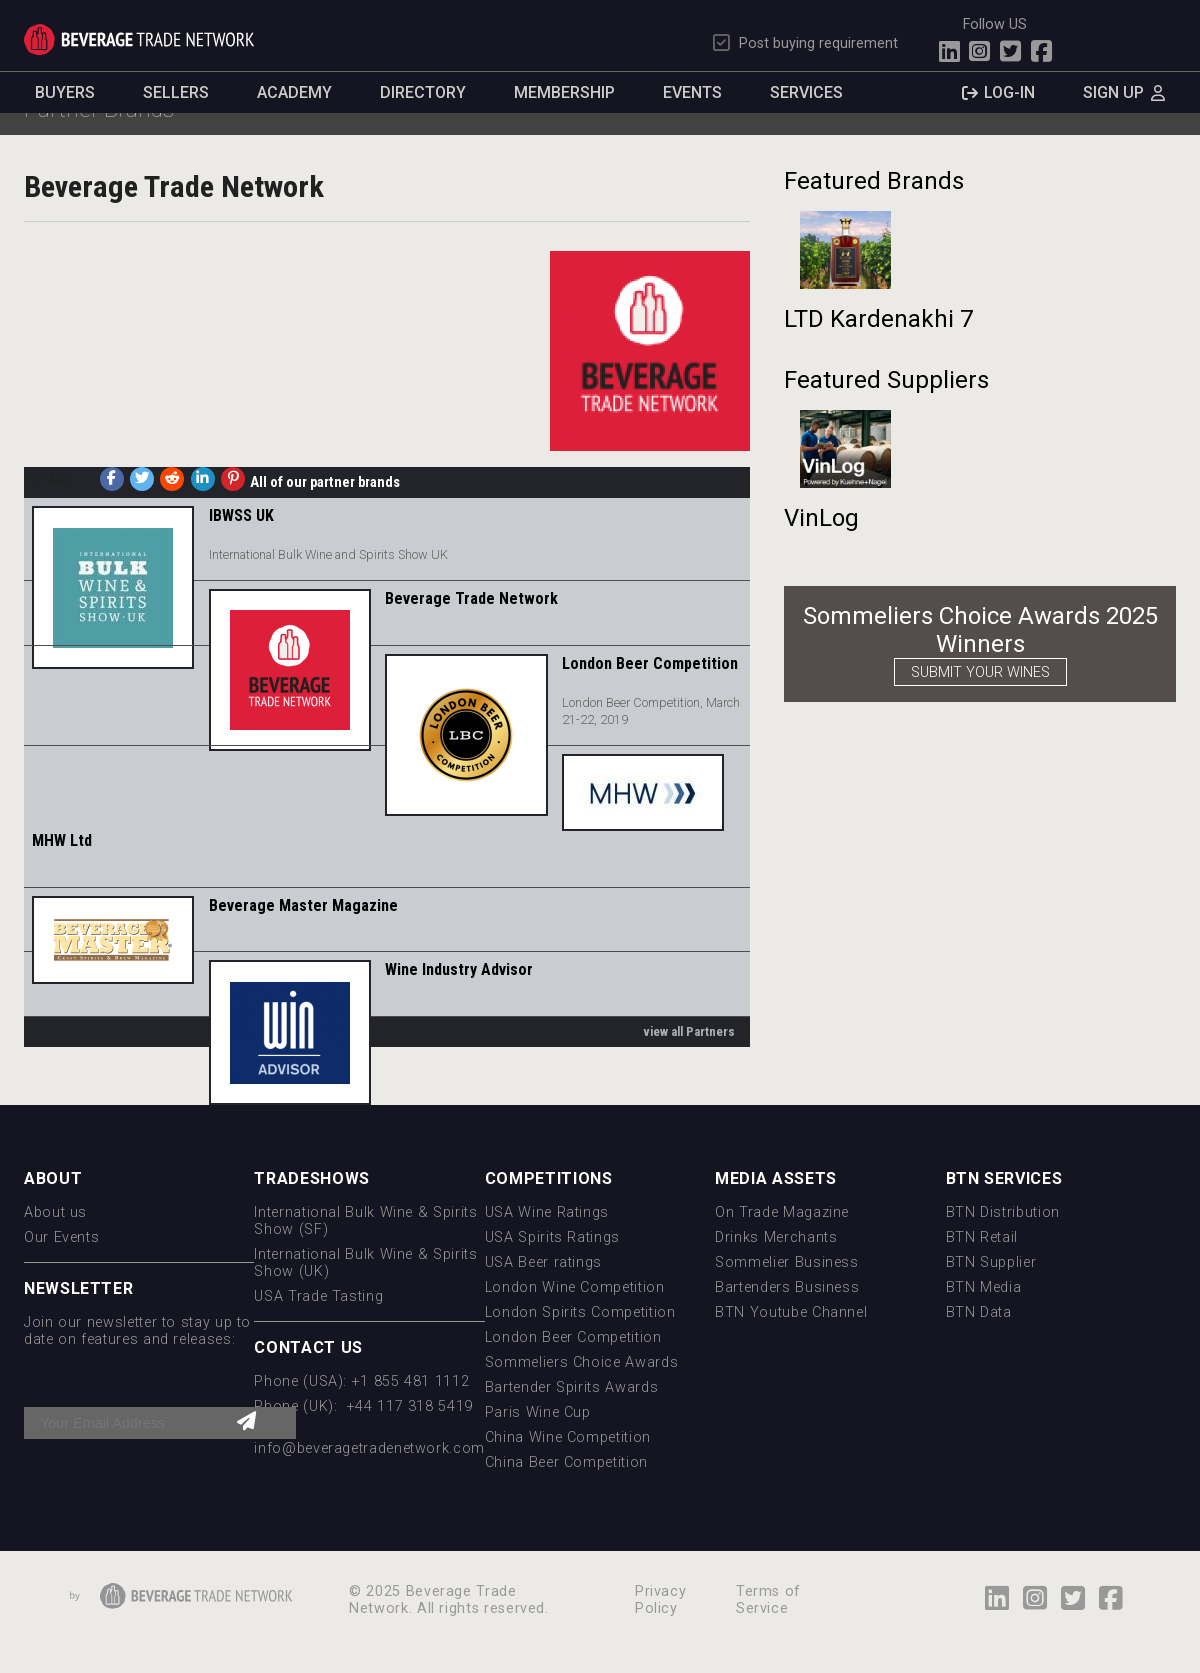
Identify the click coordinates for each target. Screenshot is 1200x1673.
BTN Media (984, 1287)
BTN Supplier (991, 1262)
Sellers (176, 92)
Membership (564, 92)
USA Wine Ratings (547, 1212)
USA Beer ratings (543, 1262)
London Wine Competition (575, 1287)
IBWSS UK (241, 515)
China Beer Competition (566, 1462)
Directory (423, 92)
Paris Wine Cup (538, 1412)
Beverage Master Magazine (303, 905)
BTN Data (979, 1312)
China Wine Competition (568, 1437)
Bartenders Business (787, 1287)
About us (55, 1212)
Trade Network (139, 39)
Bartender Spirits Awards (571, 1387)
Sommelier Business (787, 1262)
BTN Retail (982, 1237)
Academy (294, 92)
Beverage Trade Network (471, 598)
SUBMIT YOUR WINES (980, 672)
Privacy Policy (660, 1600)
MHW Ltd (62, 840)
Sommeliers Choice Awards (581, 1362)
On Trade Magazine (782, 1212)
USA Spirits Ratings (552, 1237)
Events (692, 92)
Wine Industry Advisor (459, 969)
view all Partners (689, 1031)
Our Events (61, 1237)
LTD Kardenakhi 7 (878, 319)
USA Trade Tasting (318, 1296)
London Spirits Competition (580, 1312)
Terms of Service (768, 1600)
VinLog (821, 518)
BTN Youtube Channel (791, 1312)
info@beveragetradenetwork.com (369, 1448)
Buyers (65, 92)
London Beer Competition (650, 663)
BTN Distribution (1003, 1212)
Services (806, 92)
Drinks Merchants (776, 1237)
